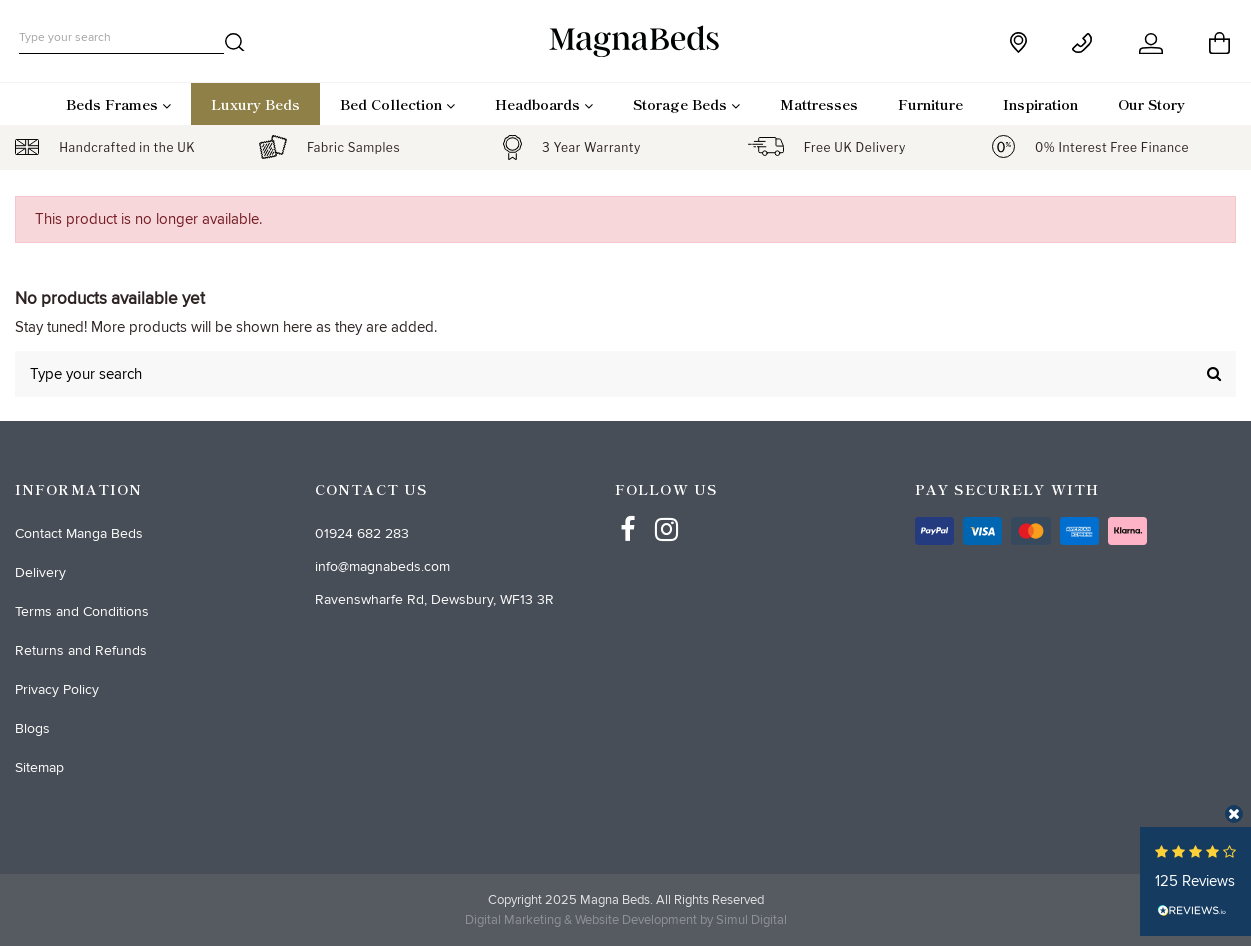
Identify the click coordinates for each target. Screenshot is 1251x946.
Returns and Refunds (81, 650)
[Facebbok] (628, 511)
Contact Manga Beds (79, 533)
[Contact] (1085, 43)
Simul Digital (751, 920)
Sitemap (39, 767)
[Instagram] (667, 511)
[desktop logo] (626, 40)
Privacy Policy (57, 689)
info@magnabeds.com (382, 566)
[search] (235, 46)
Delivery (40, 572)
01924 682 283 (362, 533)
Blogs (32, 728)
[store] (1020, 42)
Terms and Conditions (82, 611)
